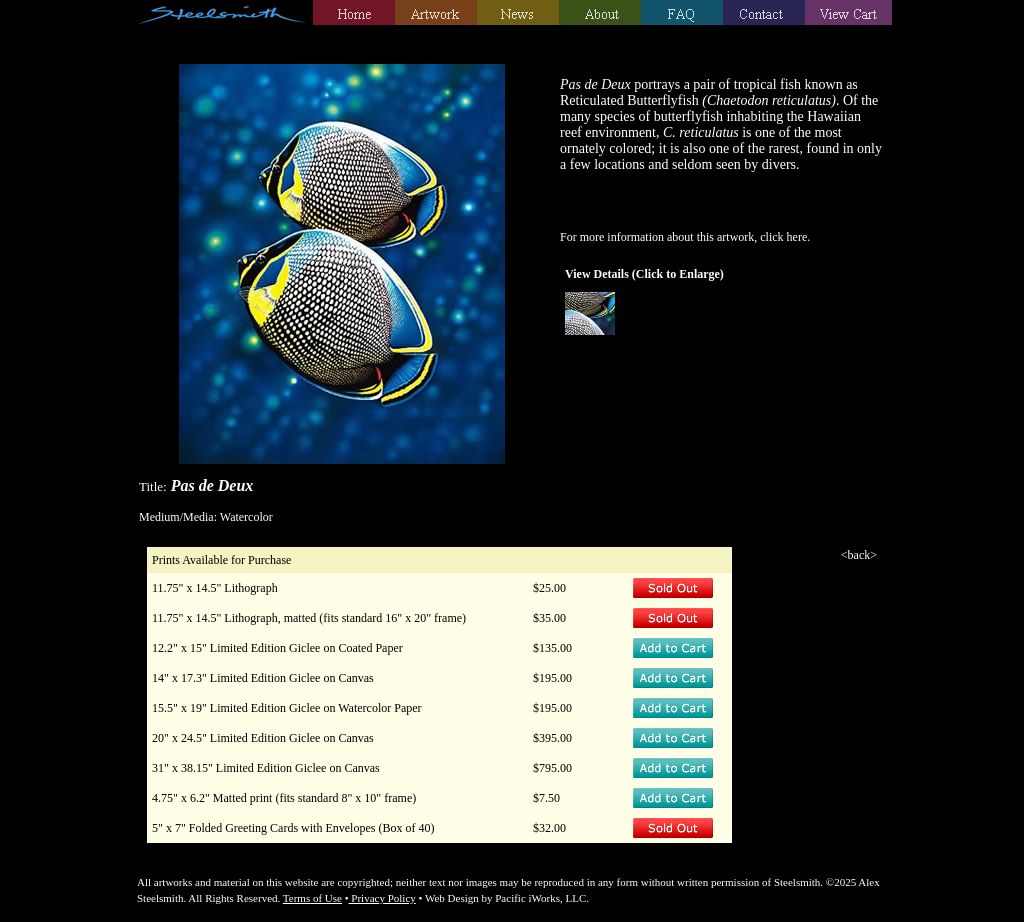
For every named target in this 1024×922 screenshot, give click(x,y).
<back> (859, 555)
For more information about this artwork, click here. (685, 237)
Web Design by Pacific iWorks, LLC (505, 898)
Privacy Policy (382, 898)
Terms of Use (312, 898)
